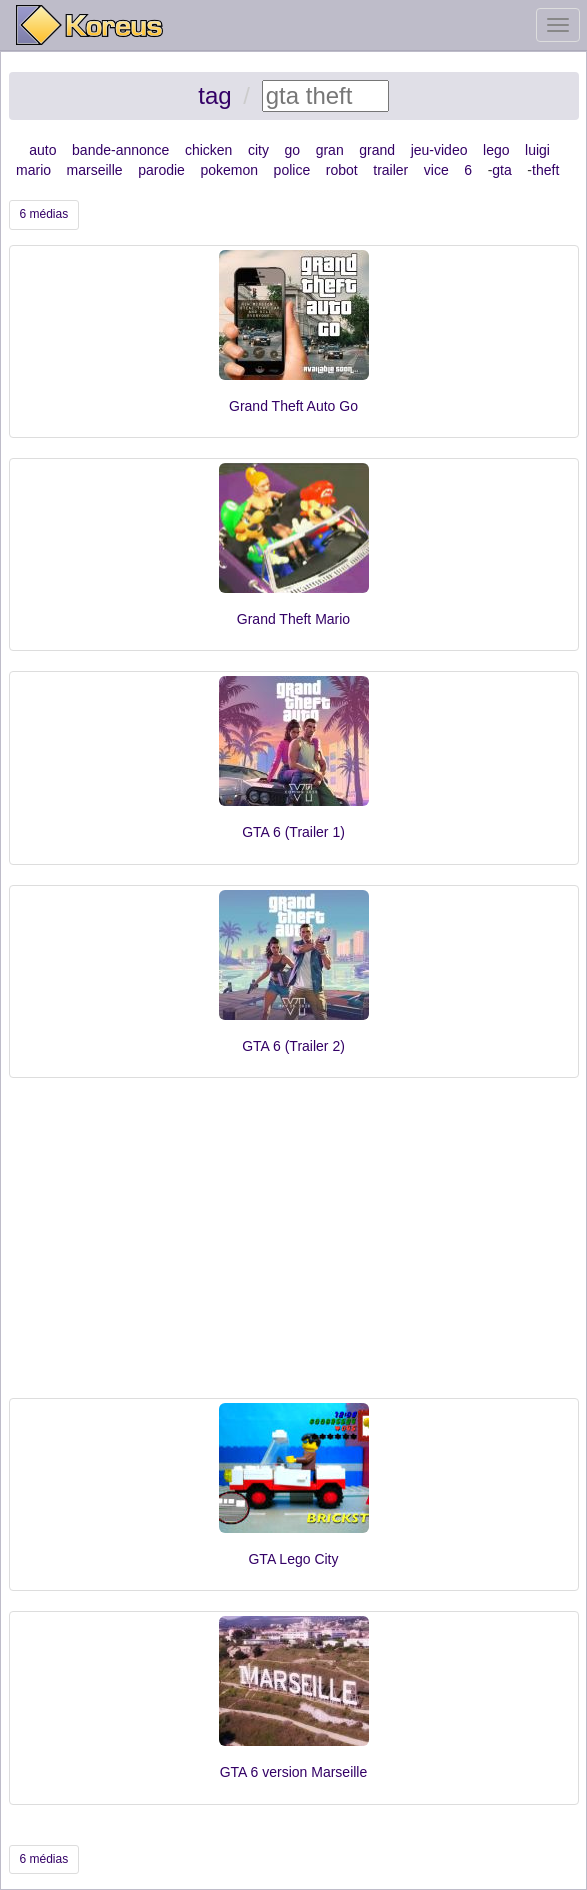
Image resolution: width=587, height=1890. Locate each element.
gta (501, 170)
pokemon (229, 170)
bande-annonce (120, 150)
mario (33, 170)
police (292, 170)
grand (377, 150)
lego (496, 150)
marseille (95, 170)
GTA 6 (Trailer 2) (293, 1046)
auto (42, 150)
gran (330, 150)
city (258, 150)
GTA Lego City (293, 1559)
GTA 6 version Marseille (294, 1772)
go (293, 150)
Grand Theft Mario (293, 619)
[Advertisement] (294, 1248)
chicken (208, 150)
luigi (537, 150)
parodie (161, 170)
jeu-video (439, 150)
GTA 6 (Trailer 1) (293, 832)
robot (342, 170)
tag (214, 95)
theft (545, 170)
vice (436, 170)
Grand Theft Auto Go (293, 406)
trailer (390, 170)
